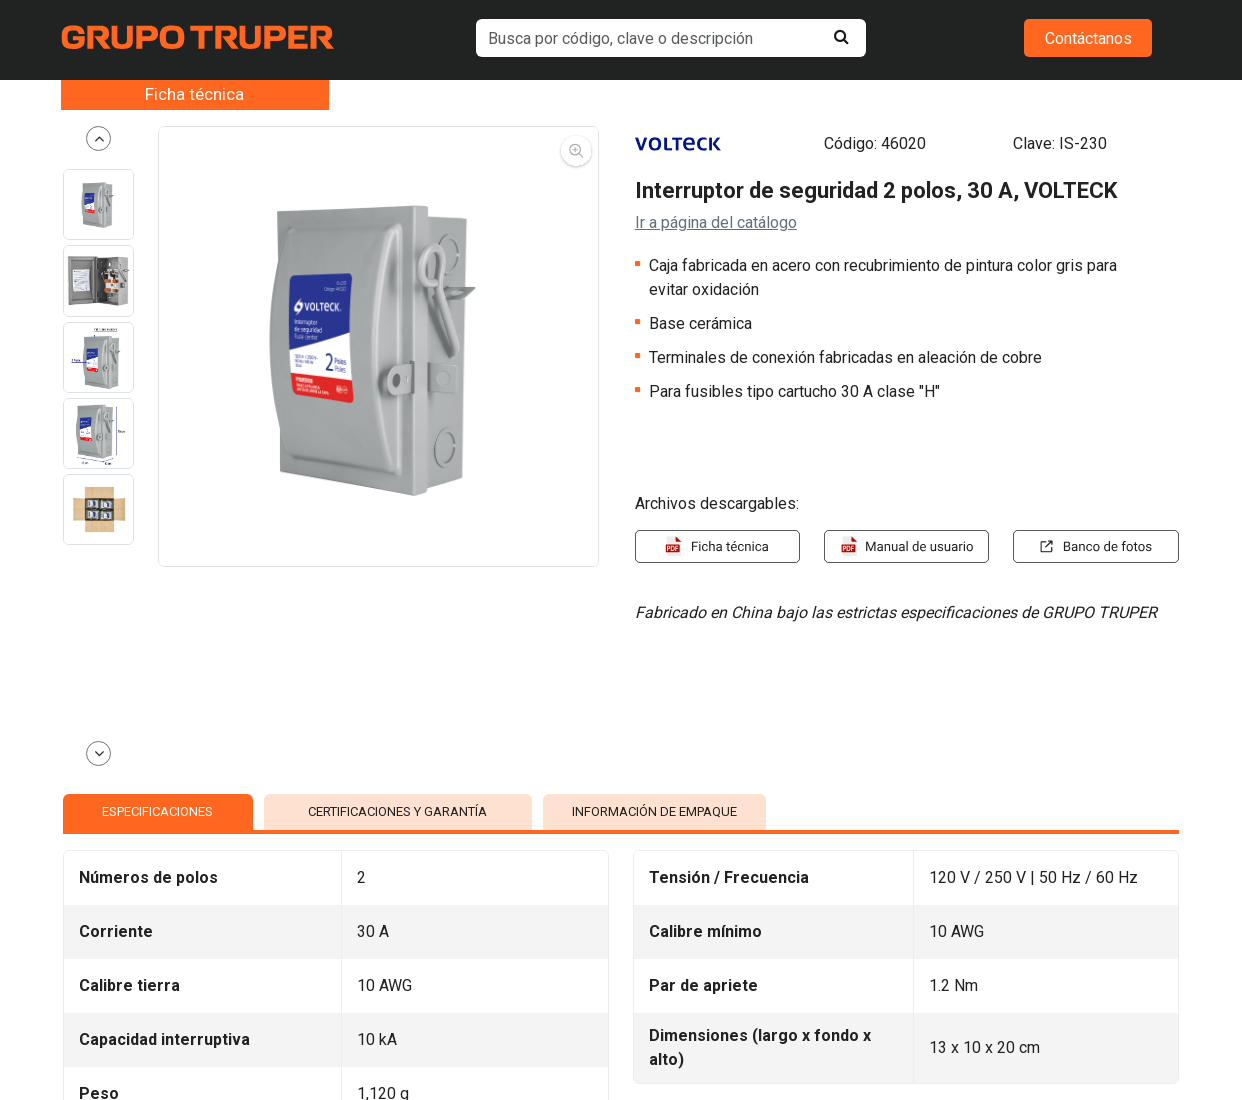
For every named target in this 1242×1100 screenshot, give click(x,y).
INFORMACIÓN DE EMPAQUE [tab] (654, 811)
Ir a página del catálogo (716, 222)
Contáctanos (1088, 38)
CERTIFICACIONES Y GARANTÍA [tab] (397, 811)
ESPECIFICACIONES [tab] (157, 811)
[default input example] (671, 38)
